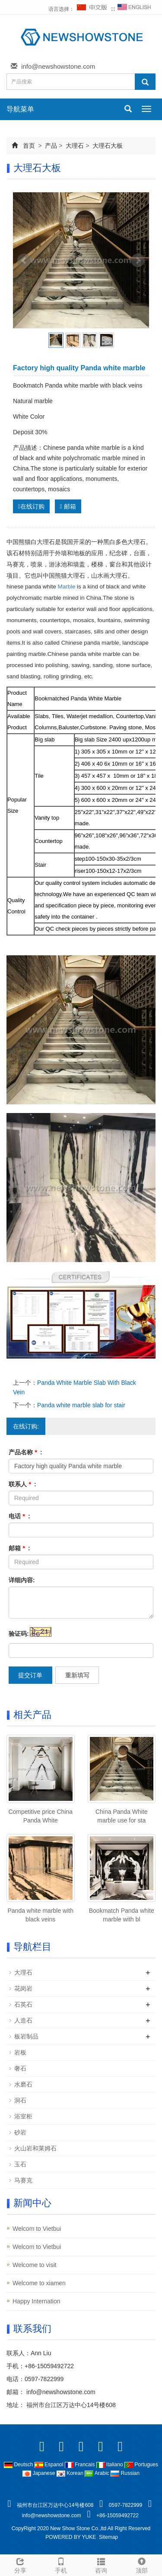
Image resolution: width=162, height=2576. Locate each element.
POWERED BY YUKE (71, 2537)
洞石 (20, 2100)
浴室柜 (23, 2116)
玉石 (20, 2164)
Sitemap (108, 2537)
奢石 (20, 2068)
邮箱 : (19, 1548)
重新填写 (77, 1675)
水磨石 (23, 2084)
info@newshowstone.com (58, 66)
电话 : (19, 1516)
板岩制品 (26, 2036)
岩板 (20, 2052)
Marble (67, 586)
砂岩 (20, 2132)
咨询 (101, 2564)
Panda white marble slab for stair (81, 1405)
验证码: (19, 1633)
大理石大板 (107, 145)
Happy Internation (36, 2301)
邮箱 (68, 506)
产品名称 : (25, 1452)
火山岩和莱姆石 (35, 2148)
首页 (29, 145)
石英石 (23, 2004)
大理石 (75, 145)
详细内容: (22, 1580)
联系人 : (22, 1484)
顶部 (141, 2564)
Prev (24, 260)
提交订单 (30, 1675)
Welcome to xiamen (39, 2283)
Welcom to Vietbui (37, 2228)
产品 (51, 145)
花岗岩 (23, 1988)
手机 (61, 2564)
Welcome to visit (35, 2264)
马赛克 (23, 2180)
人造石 (23, 2020)
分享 (20, 2564)
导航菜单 (20, 109)
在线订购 (31, 506)
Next (138, 260)
